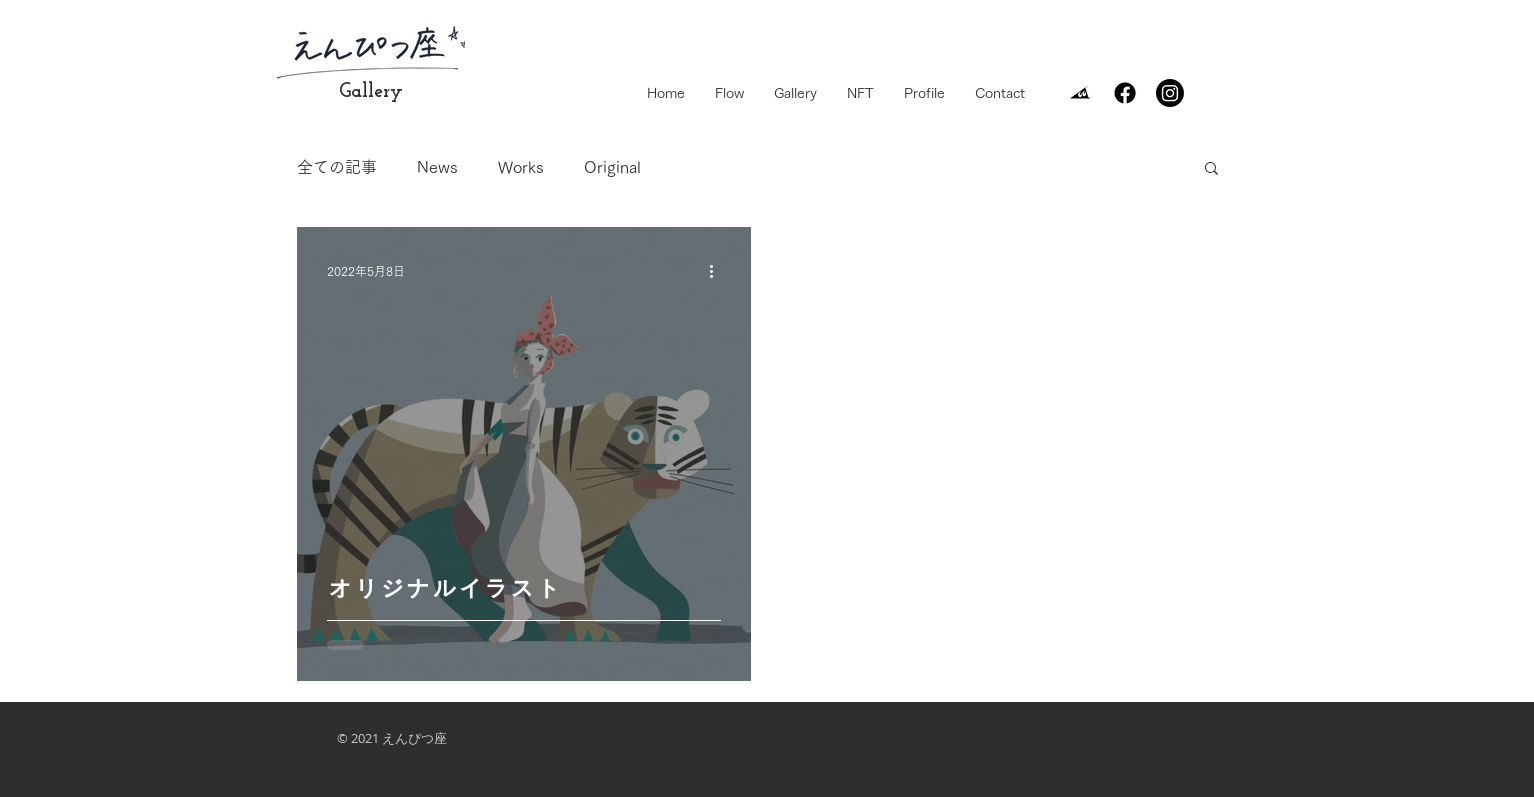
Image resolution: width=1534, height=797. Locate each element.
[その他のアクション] (718, 271)
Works (521, 167)
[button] (1211, 169)
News (437, 167)
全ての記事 (337, 167)
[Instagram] (1170, 93)
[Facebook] (1125, 93)
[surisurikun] (1080, 93)
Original (612, 167)
